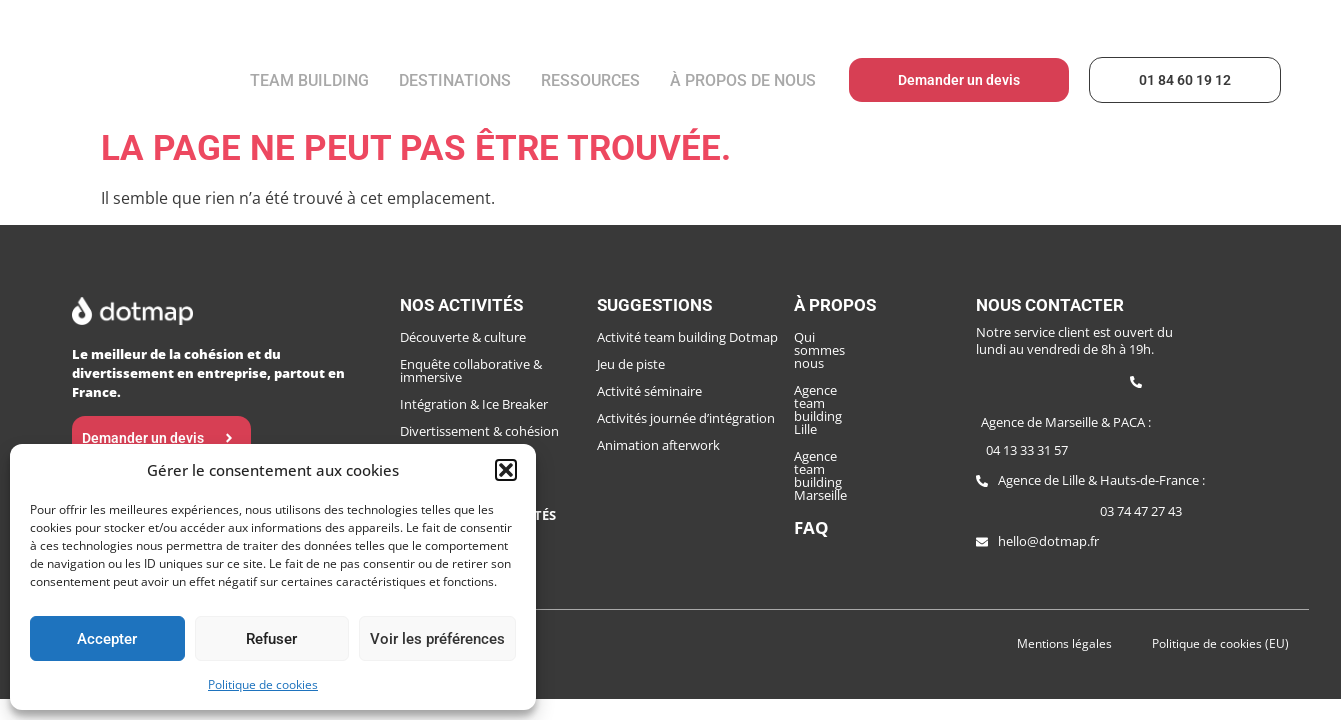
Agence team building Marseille (858, 397)
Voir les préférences (437, 639)
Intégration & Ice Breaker (474, 404)
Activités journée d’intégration (686, 418)
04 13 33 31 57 (1027, 450)
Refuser (271, 639)
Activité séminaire (649, 391)
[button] (506, 470)
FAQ (811, 436)
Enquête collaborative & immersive (471, 370)
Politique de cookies (263, 684)
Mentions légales (1064, 643)
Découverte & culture (463, 337)
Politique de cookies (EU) (1220, 643)
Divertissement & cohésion (479, 431)
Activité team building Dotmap (687, 337)
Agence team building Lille (871, 364)
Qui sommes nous (848, 337)
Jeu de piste (631, 364)
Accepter (107, 639)
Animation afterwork (658, 445)
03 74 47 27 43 (1141, 511)
